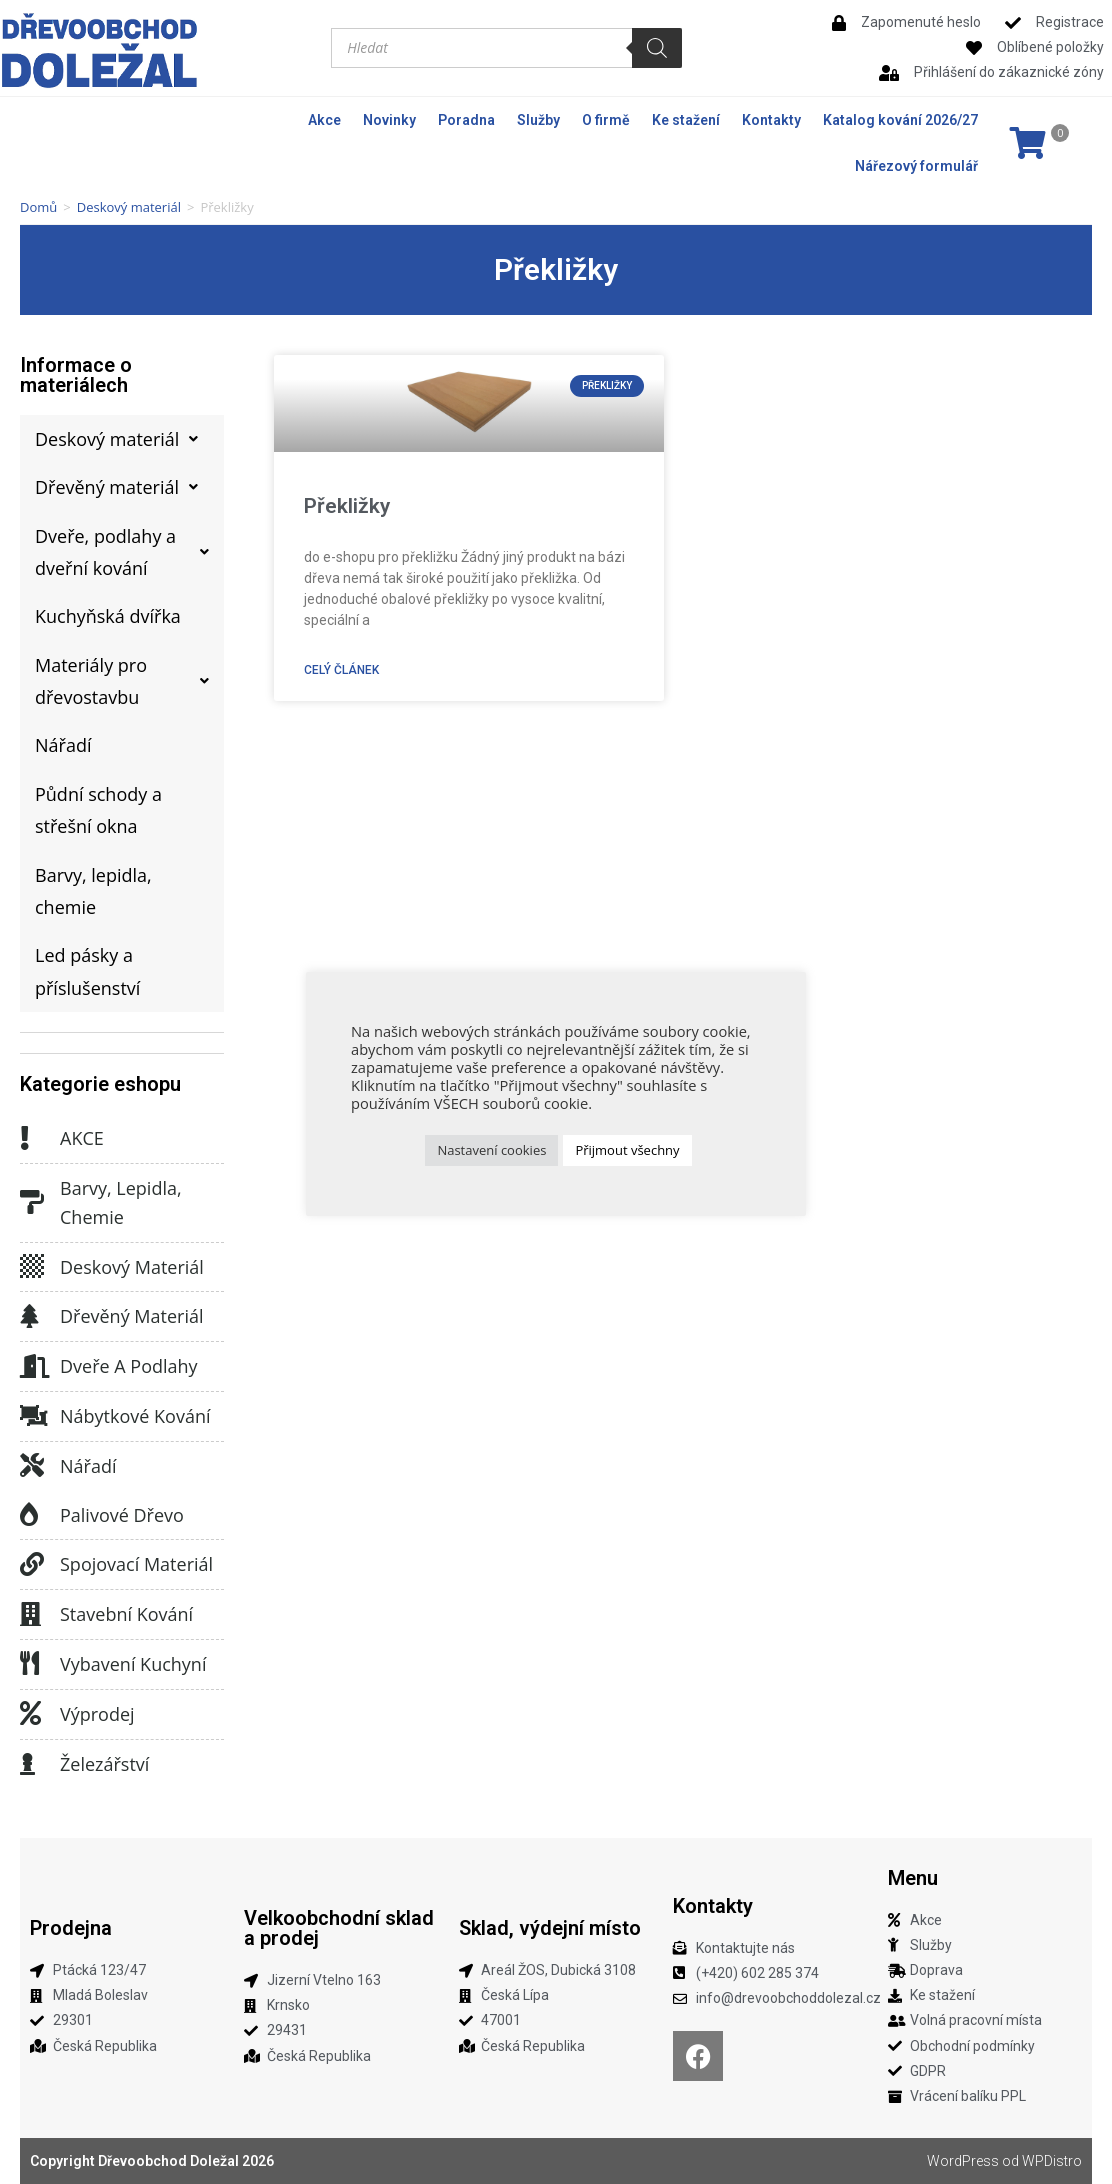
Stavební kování (126, 1614)
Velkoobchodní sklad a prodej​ (339, 1928)
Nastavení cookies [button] (491, 1150)
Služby (538, 120)
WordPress (963, 2161)
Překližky (347, 506)
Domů (38, 207)
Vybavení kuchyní (133, 1664)
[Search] (657, 48)
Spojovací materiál (136, 1564)
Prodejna (71, 1928)
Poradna (466, 120)
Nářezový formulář (916, 166)
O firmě (606, 120)
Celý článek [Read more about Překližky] (341, 670)
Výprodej (97, 1714)
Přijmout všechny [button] (627, 1150)
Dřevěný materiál (132, 1316)
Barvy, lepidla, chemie (121, 1202)
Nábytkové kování (135, 1416)
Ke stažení (686, 120)
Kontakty (771, 120)
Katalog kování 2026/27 (900, 120)
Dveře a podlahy (129, 1366)
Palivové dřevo (122, 1515)
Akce (324, 120)
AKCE (82, 1138)
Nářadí (88, 1466)
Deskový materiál (129, 207)
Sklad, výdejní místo (550, 1928)
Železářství (104, 1764)
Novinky (389, 120)
